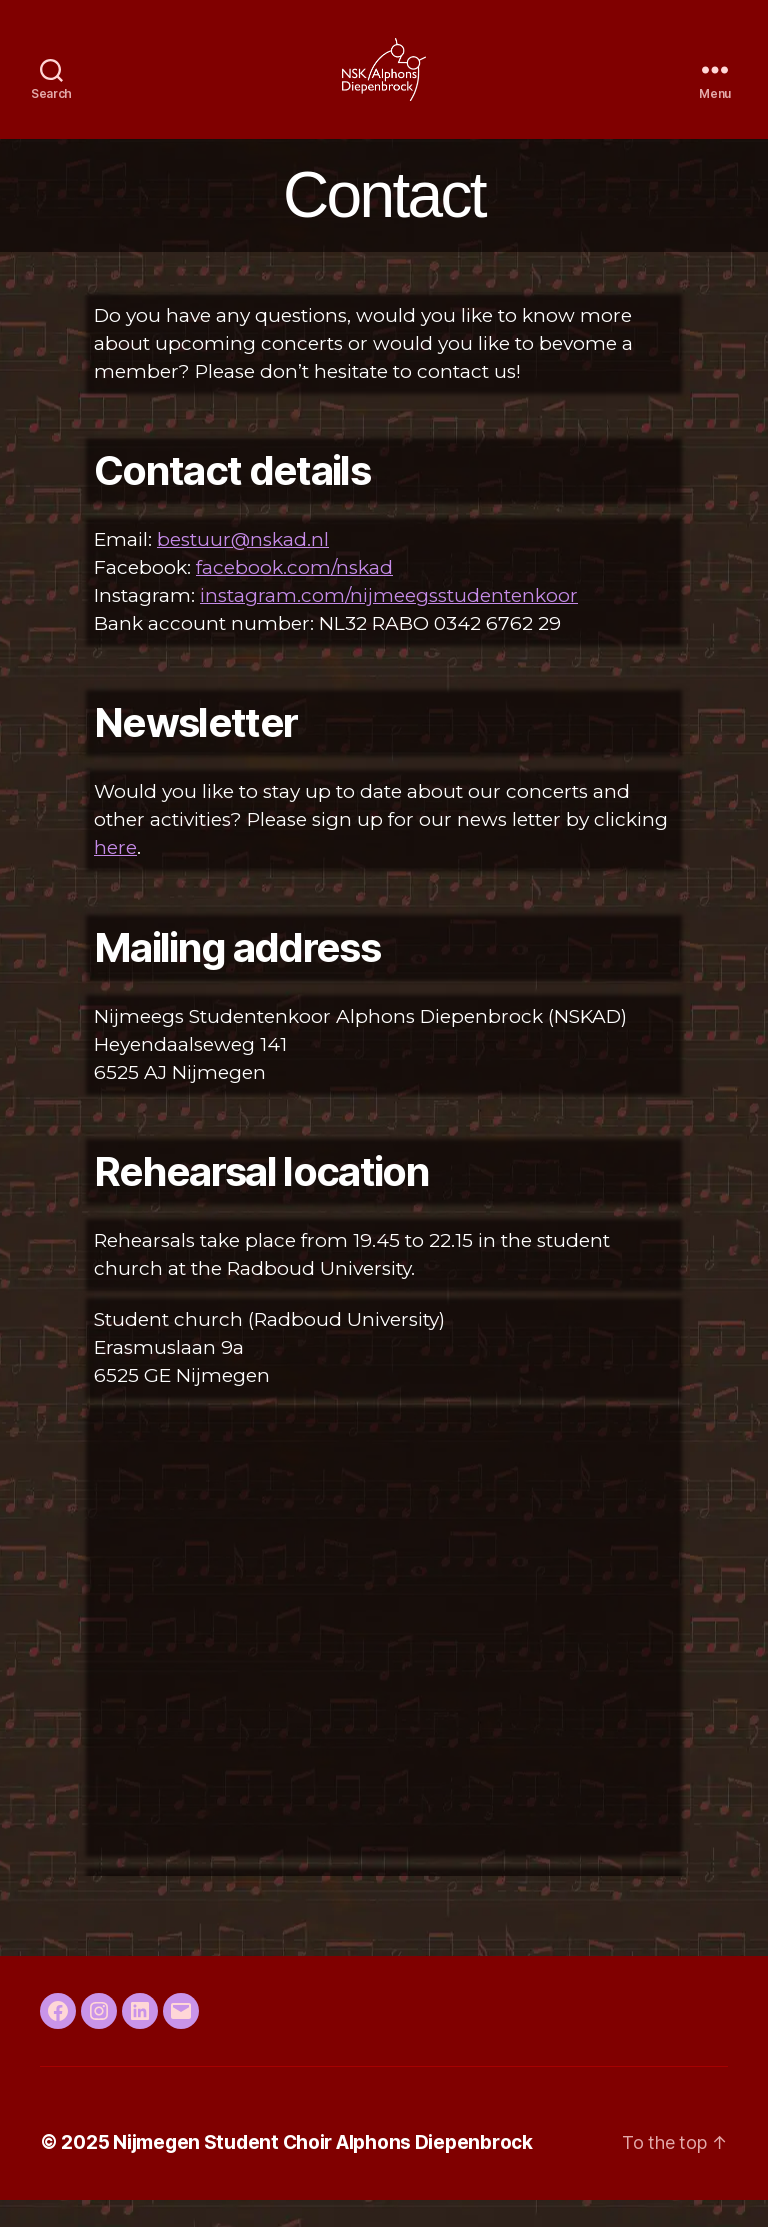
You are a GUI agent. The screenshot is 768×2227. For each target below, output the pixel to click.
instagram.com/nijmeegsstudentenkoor (389, 622)
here (115, 874)
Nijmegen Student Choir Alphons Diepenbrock (323, 2168)
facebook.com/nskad (294, 594)
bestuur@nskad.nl (243, 566)
